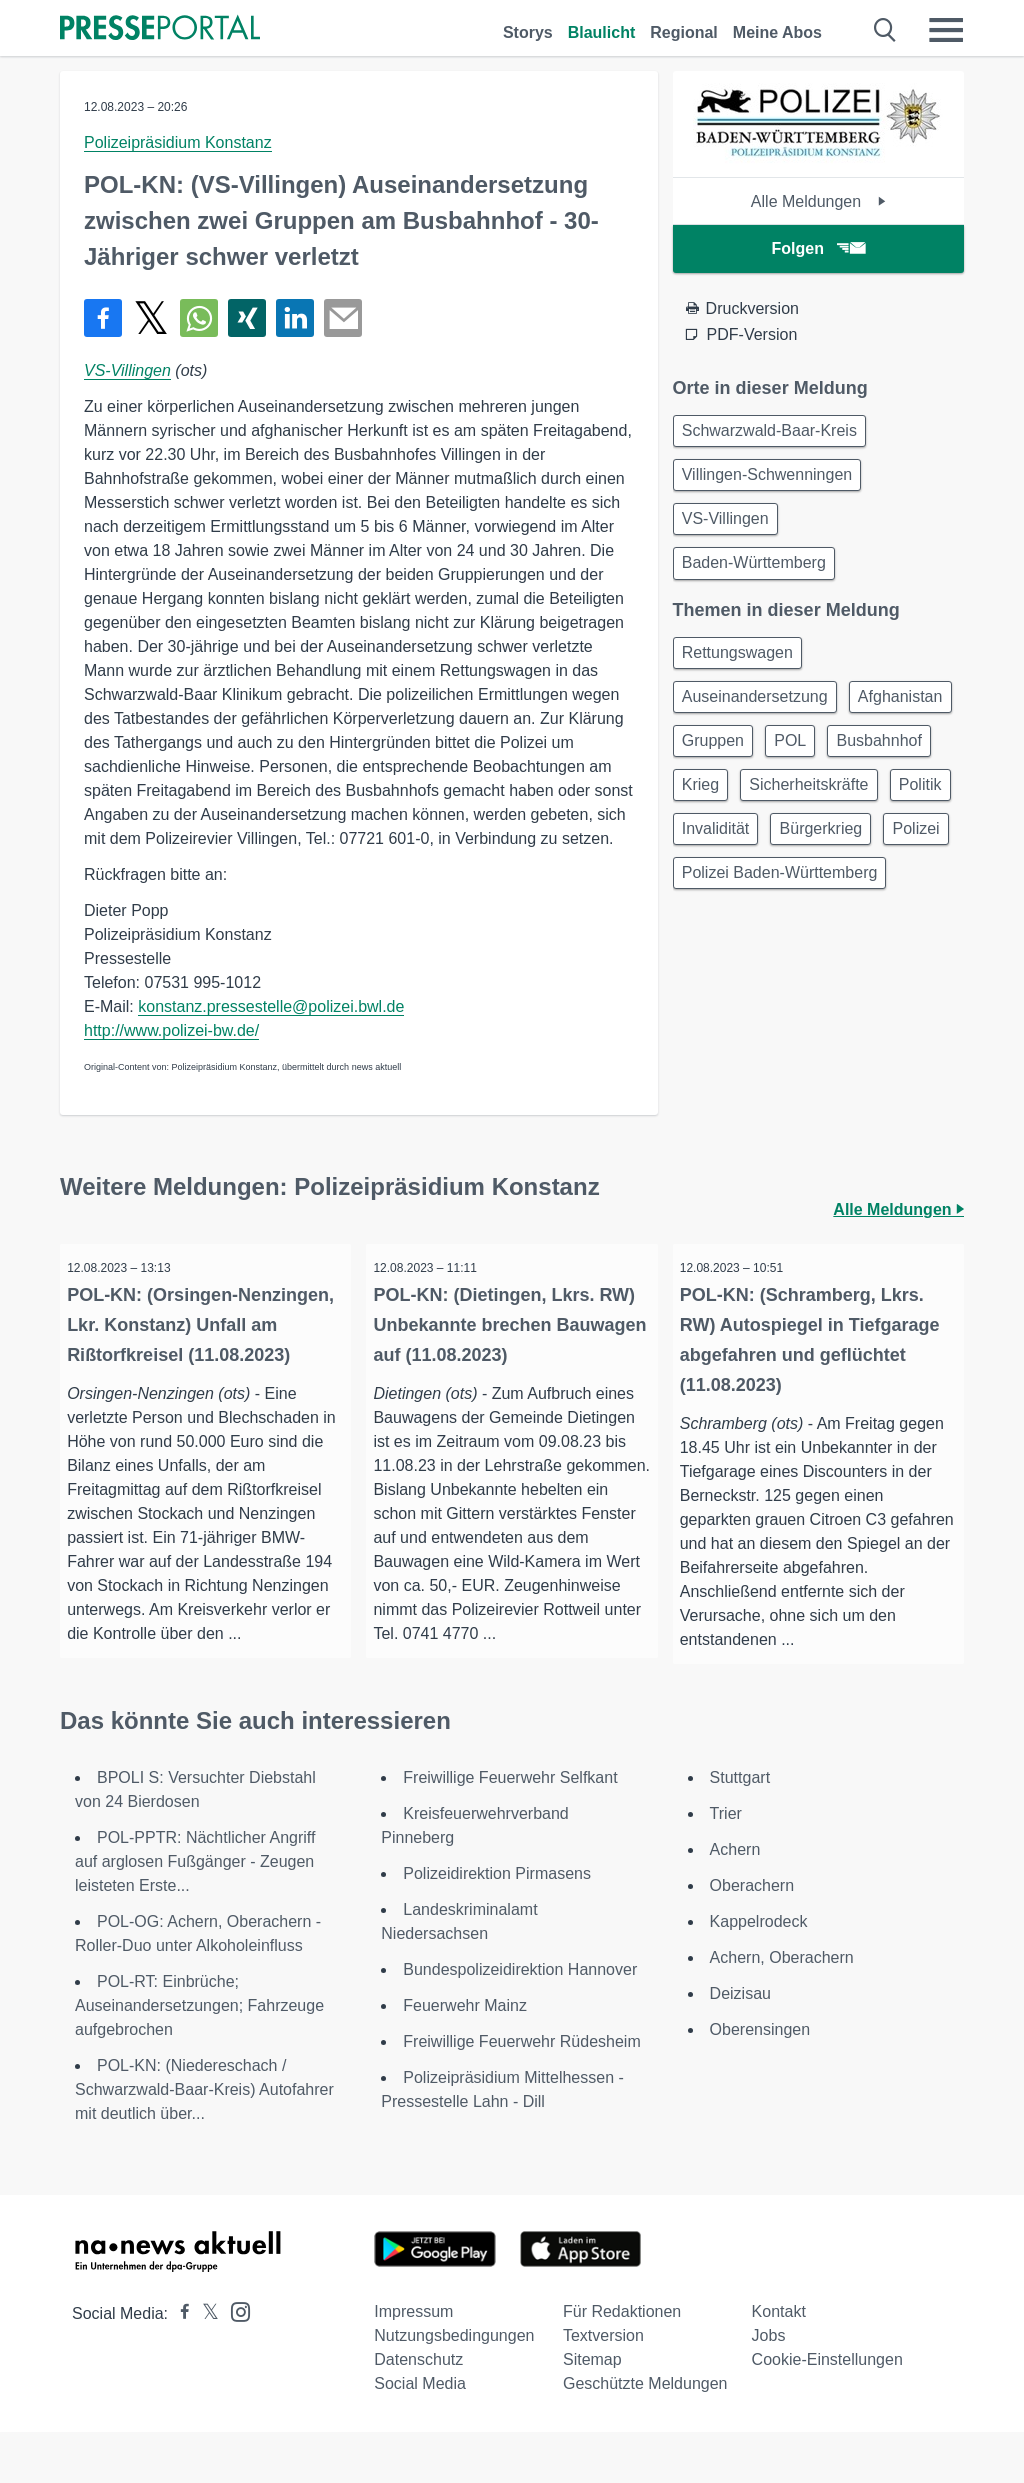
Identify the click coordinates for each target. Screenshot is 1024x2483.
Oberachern (752, 1936)
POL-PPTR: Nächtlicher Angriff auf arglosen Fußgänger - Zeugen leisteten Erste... (195, 1912)
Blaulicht (602, 32)
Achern (735, 1900)
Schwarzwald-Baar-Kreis (773, 432)
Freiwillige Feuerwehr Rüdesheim (521, 2092)
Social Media (420, 2434)
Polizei (709, 957)
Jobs (769, 2386)
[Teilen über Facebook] (103, 318)
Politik (864, 861)
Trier (726, 1864)
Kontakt (779, 2362)
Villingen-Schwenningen (771, 480)
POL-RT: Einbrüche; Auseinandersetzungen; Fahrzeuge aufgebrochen (199, 2056)
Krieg (897, 813)
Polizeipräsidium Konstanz (178, 142)
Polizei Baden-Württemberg (784, 1005)
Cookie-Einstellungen (827, 2410)
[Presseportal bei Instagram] (234, 2361)
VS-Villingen (127, 370)
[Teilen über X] (151, 318)
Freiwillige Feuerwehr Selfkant (510, 1828)
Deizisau (740, 2044)
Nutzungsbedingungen (454, 2386)
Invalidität (720, 909)
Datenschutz (418, 2410)
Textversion (603, 2386)
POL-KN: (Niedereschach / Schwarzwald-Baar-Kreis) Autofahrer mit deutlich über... (204, 2140)
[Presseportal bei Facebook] (179, 2364)
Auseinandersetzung (759, 717)
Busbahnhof (798, 813)
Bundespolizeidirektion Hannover (520, 2020)
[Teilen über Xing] (247, 318)
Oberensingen (760, 2080)
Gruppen (839, 765)
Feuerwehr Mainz (465, 2056)
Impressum (413, 2362)
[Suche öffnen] (885, 30)
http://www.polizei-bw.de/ (171, 1030)
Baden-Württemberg (758, 576)
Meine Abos (777, 32)
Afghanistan (728, 765)
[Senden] (343, 318)
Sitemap (592, 2410)
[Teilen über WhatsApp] (199, 318)
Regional (684, 32)
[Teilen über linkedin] (295, 318)
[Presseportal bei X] (204, 2364)
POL (702, 813)
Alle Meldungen (818, 201)
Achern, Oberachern (782, 2008)
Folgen (818, 248)
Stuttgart (740, 1828)
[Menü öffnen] (946, 30)
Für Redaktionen (622, 2362)
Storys (528, 32)
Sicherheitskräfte (745, 861)
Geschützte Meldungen (645, 2434)
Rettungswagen (741, 669)
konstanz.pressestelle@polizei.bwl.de (271, 1006)
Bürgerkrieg (832, 909)
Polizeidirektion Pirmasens (497, 1924)
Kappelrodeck (759, 1972)
